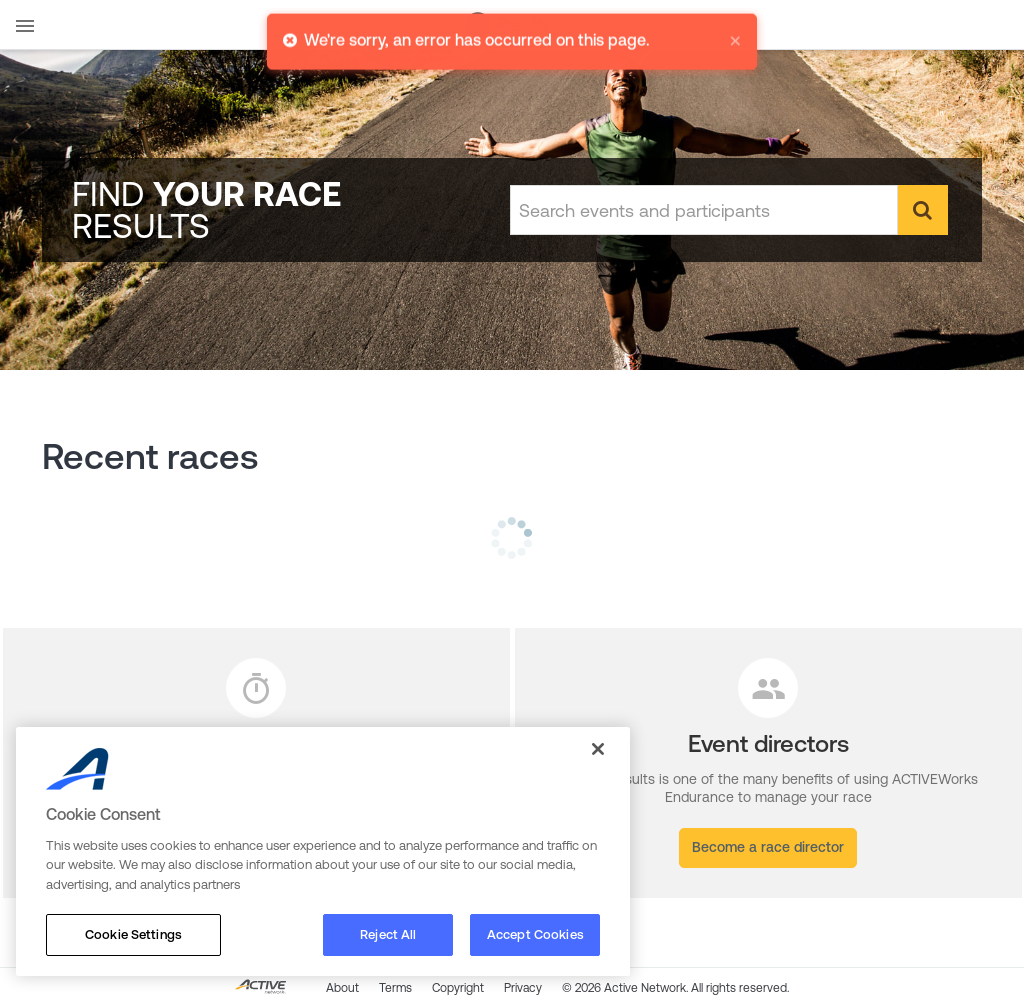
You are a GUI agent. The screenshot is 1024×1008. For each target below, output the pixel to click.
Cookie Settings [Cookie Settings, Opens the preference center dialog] (133, 934)
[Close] (598, 749)
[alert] (512, 39)
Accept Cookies (535, 934)
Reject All (388, 934)
